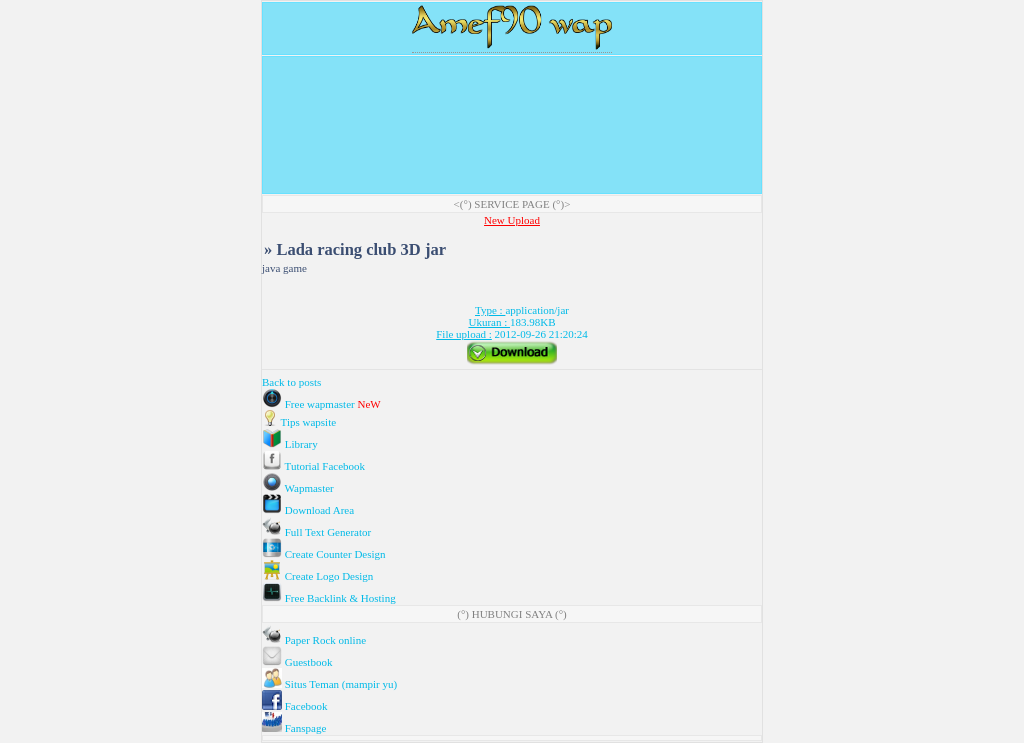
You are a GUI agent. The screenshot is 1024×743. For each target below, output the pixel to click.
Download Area (308, 510)
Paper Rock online (314, 640)
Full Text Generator (316, 532)
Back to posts (291, 382)
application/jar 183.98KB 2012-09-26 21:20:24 (512, 322)
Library (290, 444)
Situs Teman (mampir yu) (329, 684)
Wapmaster (298, 488)
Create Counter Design (324, 554)
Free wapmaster (309, 404)
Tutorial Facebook (313, 466)
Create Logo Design (317, 576)
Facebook (295, 706)
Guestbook (297, 662)
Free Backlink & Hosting (329, 598)
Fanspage (294, 728)
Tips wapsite (299, 422)
